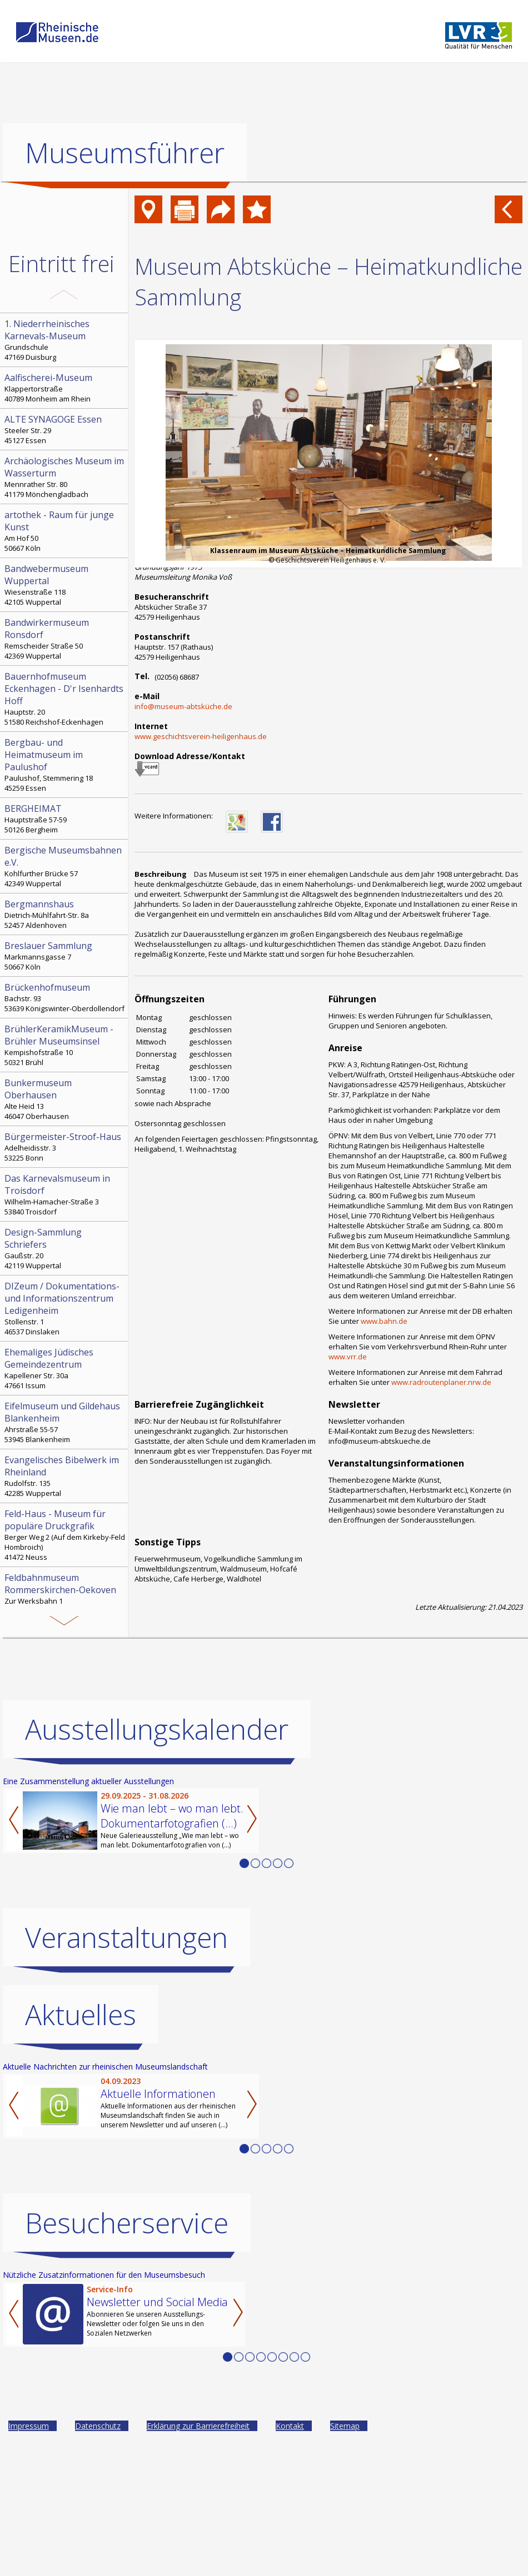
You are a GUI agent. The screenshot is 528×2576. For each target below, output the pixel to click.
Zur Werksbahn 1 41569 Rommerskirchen (65, 1593)
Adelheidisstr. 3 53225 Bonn (65, 1147)
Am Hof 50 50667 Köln (65, 531)
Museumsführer (125, 153)
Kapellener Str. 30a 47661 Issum (65, 1368)
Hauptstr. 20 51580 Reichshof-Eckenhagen (65, 698)
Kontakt (290, 2426)
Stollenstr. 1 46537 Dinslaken (65, 1308)
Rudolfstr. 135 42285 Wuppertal (65, 1476)
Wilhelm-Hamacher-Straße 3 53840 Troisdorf (65, 1194)
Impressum (28, 2426)
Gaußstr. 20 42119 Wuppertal (65, 1248)
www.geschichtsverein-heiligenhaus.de (201, 736)
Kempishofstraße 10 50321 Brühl (65, 1045)
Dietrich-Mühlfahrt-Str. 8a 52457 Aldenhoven (65, 914)
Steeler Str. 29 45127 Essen (65, 429)
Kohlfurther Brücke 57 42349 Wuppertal (65, 866)
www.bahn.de (384, 1321)
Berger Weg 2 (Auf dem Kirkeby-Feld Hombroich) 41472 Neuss (65, 1535)
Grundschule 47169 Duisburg (65, 340)
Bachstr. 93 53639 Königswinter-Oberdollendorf (65, 997)
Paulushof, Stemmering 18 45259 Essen (65, 764)
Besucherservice (126, 2223)
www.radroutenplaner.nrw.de (441, 1382)
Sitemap (345, 2426)
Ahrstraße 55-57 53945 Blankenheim (65, 1422)
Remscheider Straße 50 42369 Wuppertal (65, 638)
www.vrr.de (347, 1357)
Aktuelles (80, 2014)
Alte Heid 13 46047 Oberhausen (65, 1099)
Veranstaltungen (126, 1937)
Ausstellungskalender (156, 1729)
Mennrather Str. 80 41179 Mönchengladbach (65, 477)
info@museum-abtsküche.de (183, 706)
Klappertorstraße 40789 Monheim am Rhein (65, 387)
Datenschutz (98, 2426)
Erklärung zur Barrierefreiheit (198, 2426)
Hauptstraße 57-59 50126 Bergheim (65, 818)
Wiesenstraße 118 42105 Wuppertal (65, 585)
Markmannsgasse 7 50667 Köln (65, 956)
